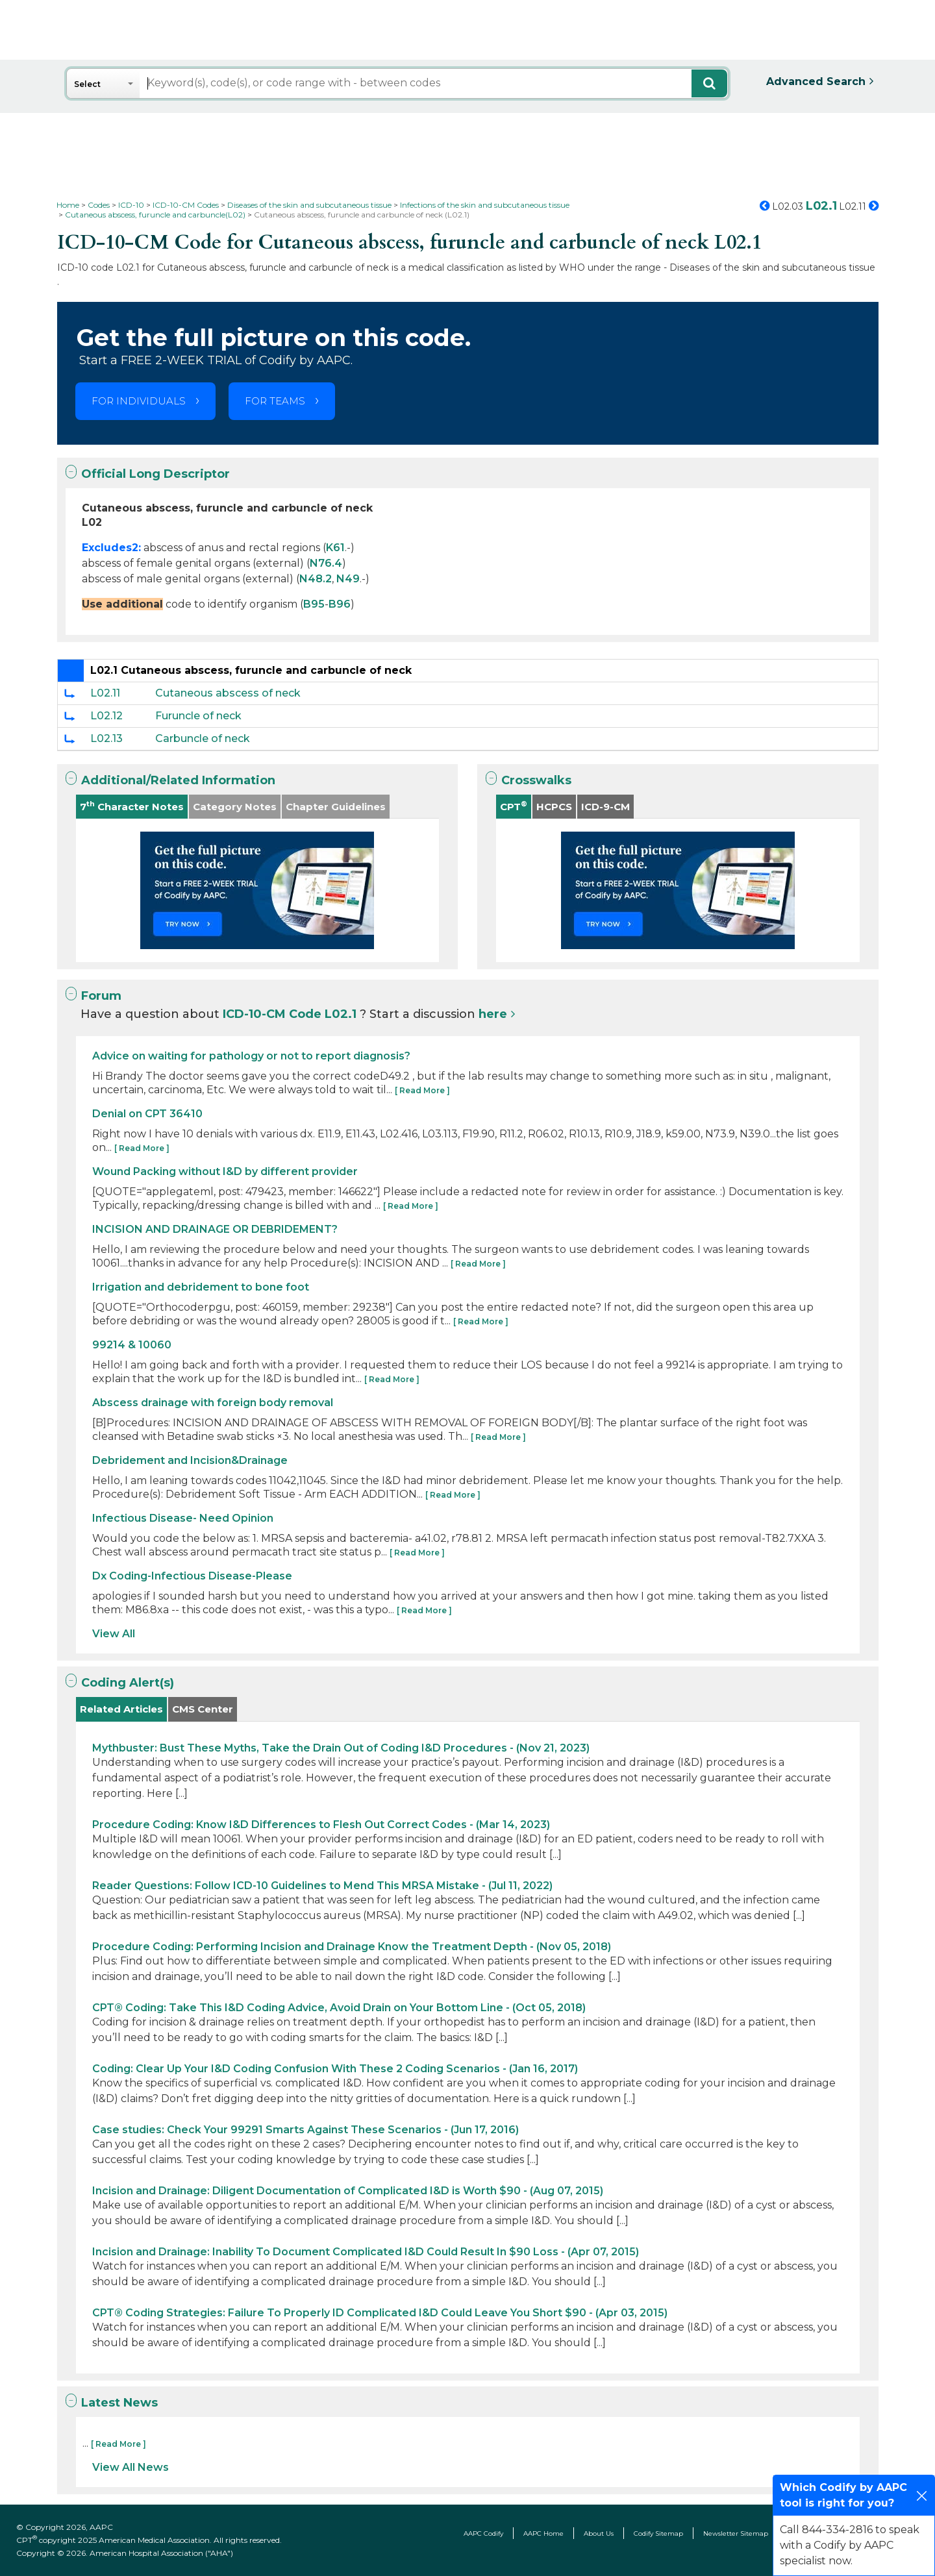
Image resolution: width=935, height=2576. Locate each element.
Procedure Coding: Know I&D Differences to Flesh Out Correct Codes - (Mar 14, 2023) (321, 1824)
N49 (348, 579)
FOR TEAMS (275, 401)
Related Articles (121, 1709)
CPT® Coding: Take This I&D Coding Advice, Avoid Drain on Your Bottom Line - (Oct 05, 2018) (339, 2007)
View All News (130, 2467)
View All (113, 1634)
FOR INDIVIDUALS (139, 401)
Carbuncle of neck (202, 738)
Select (87, 84)
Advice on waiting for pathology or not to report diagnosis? (251, 1056)
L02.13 (106, 738)
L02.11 (105, 693)
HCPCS (554, 806)
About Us (599, 2533)
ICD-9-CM (605, 806)
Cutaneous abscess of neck (228, 693)
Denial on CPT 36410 (147, 1114)
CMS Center (202, 1709)
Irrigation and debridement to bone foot (200, 1287)
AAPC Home (543, 2533)
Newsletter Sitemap (735, 2533)
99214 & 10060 (131, 1345)
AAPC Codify (483, 2533)
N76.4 (326, 563)
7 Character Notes (132, 806)
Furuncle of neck (198, 716)
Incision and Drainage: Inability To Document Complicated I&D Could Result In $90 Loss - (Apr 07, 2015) (365, 2252)
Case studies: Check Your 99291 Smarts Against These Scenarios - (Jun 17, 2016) (305, 2130)
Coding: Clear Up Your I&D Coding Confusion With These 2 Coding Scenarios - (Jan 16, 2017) (335, 2068)
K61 (335, 547)
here (493, 1014)
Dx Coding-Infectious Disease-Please (192, 1576)
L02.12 (106, 716)
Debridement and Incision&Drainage (190, 1460)
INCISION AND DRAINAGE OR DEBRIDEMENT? (215, 1229)
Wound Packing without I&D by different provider (225, 1171)
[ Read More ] (422, 1090)
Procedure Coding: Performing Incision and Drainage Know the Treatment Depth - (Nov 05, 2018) (351, 1946)
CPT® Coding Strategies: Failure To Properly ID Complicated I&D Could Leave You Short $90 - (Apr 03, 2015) (379, 2313)
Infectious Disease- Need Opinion (182, 1518)
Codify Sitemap (658, 2533)
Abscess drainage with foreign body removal (212, 1402)
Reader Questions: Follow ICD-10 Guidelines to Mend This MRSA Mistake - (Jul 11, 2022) (322, 1885)
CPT (513, 806)
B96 (340, 604)
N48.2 (315, 579)
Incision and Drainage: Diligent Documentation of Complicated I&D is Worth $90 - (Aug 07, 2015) (347, 2191)
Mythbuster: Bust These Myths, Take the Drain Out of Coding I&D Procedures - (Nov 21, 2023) (341, 1748)
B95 (314, 604)
